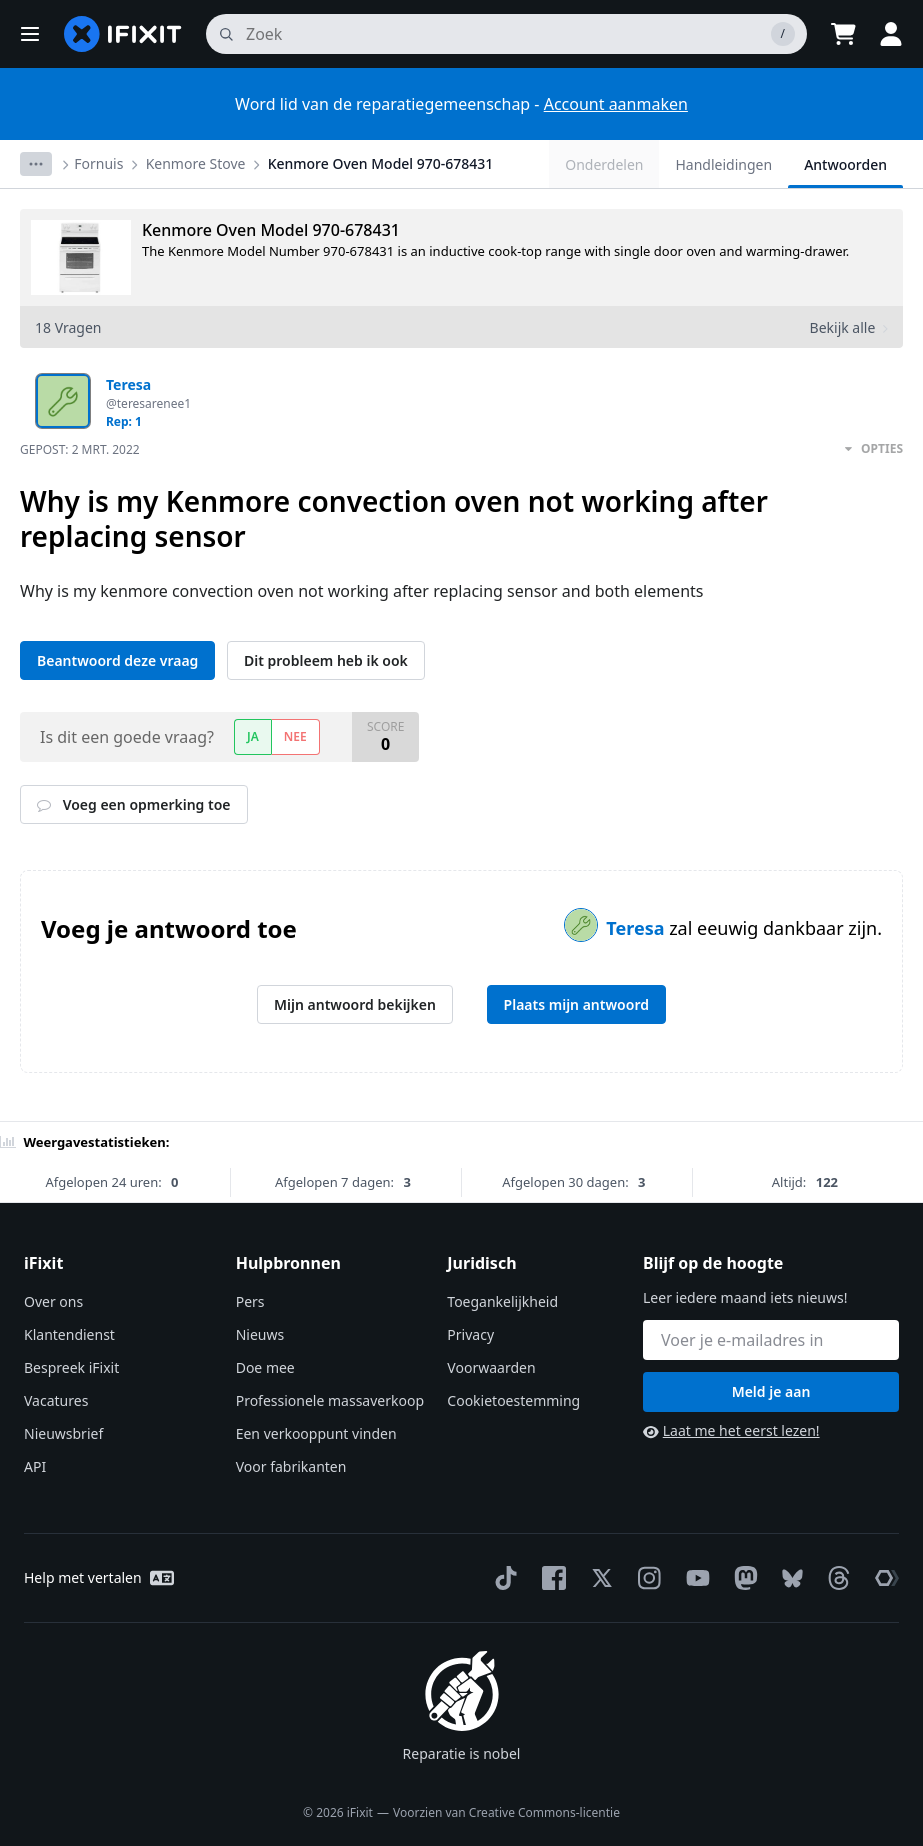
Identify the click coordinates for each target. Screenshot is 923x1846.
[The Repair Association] (883, 1578)
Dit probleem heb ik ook (326, 660)
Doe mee (265, 1367)
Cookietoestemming (513, 1400)
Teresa (637, 928)
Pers (250, 1301)
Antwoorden (845, 164)
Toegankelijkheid (502, 1301)
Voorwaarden (491, 1367)
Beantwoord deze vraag (117, 660)
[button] (30, 34)
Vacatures (56, 1400)
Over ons (53, 1301)
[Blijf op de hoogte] (771, 1340)
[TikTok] (502, 1578)
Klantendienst (69, 1334)
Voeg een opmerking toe (134, 804)
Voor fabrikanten (291, 1466)
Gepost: (80, 449)
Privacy (470, 1334)
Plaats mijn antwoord (576, 1004)
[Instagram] (646, 1578)
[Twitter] (598, 1578)
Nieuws (260, 1334)
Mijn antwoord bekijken (355, 1004)
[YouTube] (694, 1578)
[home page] (123, 34)
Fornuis (98, 163)
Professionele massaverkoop (330, 1400)
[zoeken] (506, 34)
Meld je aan (771, 1391)
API (35, 1466)
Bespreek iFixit (71, 1367)
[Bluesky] (788, 1578)
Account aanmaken (616, 104)
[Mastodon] (742, 1578)
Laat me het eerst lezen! (731, 1430)
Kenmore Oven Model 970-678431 (381, 163)
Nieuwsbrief (63, 1433)
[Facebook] (550, 1578)
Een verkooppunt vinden (316, 1433)
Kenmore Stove (196, 163)
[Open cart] (843, 34)
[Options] (36, 164)
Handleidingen (723, 164)
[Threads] (835, 1578)
